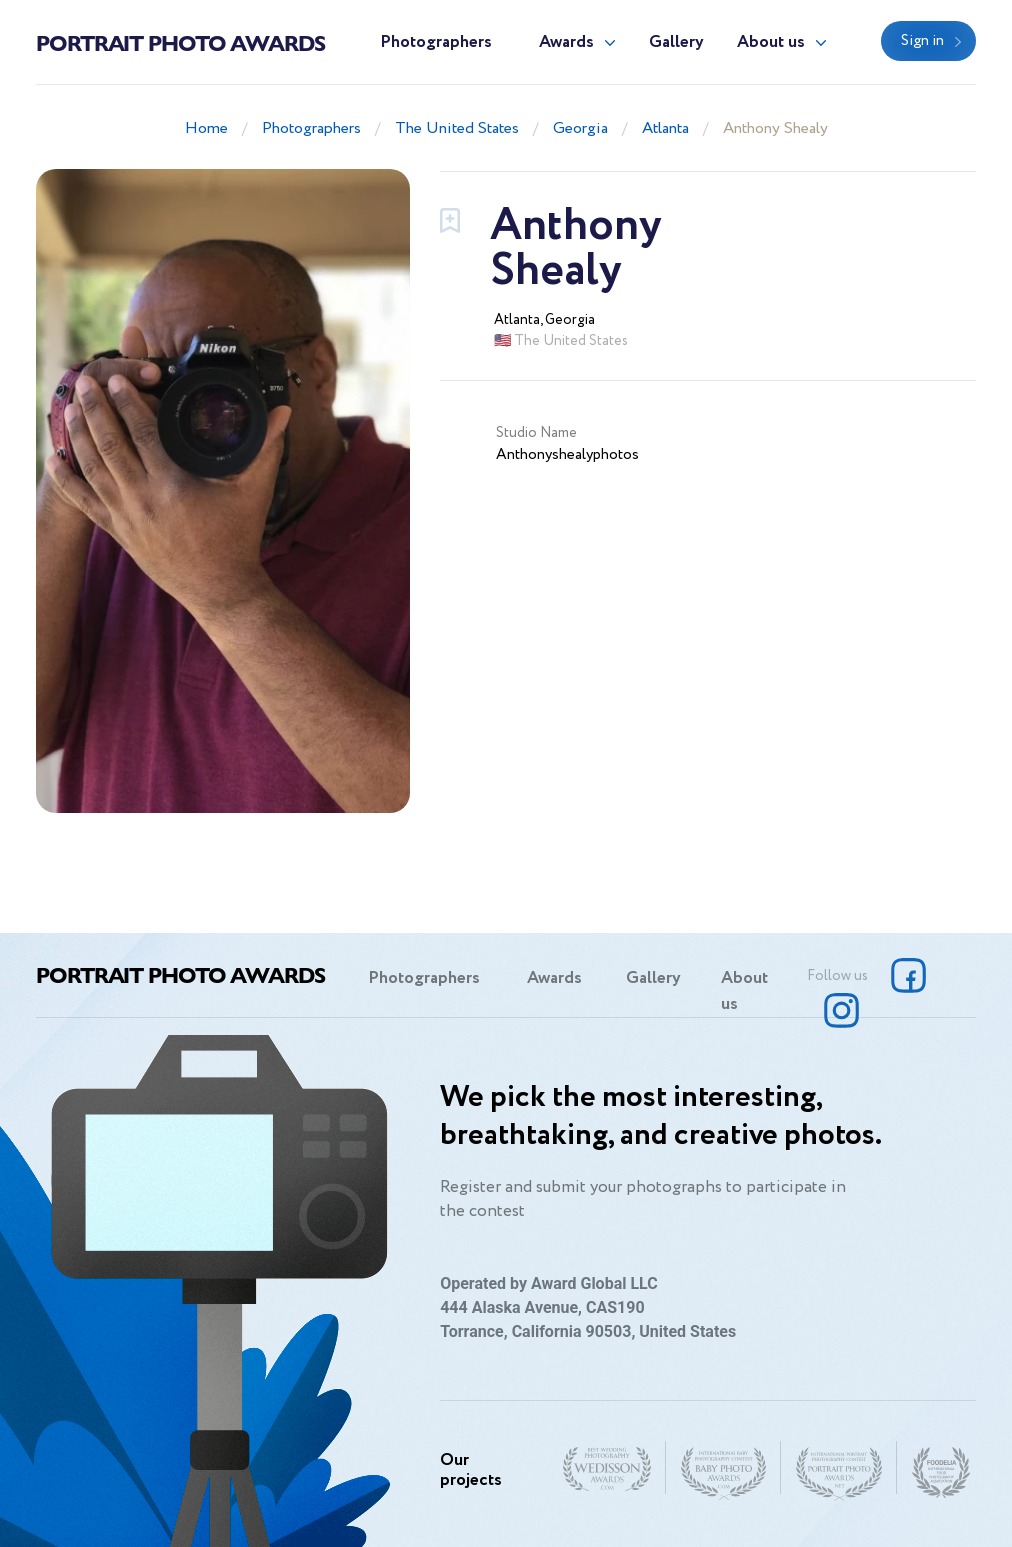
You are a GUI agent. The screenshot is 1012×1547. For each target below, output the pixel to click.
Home (206, 128)
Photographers (436, 42)
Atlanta (665, 128)
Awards (566, 42)
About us (771, 42)
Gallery (676, 42)
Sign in (922, 41)
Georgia (580, 128)
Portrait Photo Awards (180, 42)
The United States (457, 128)
